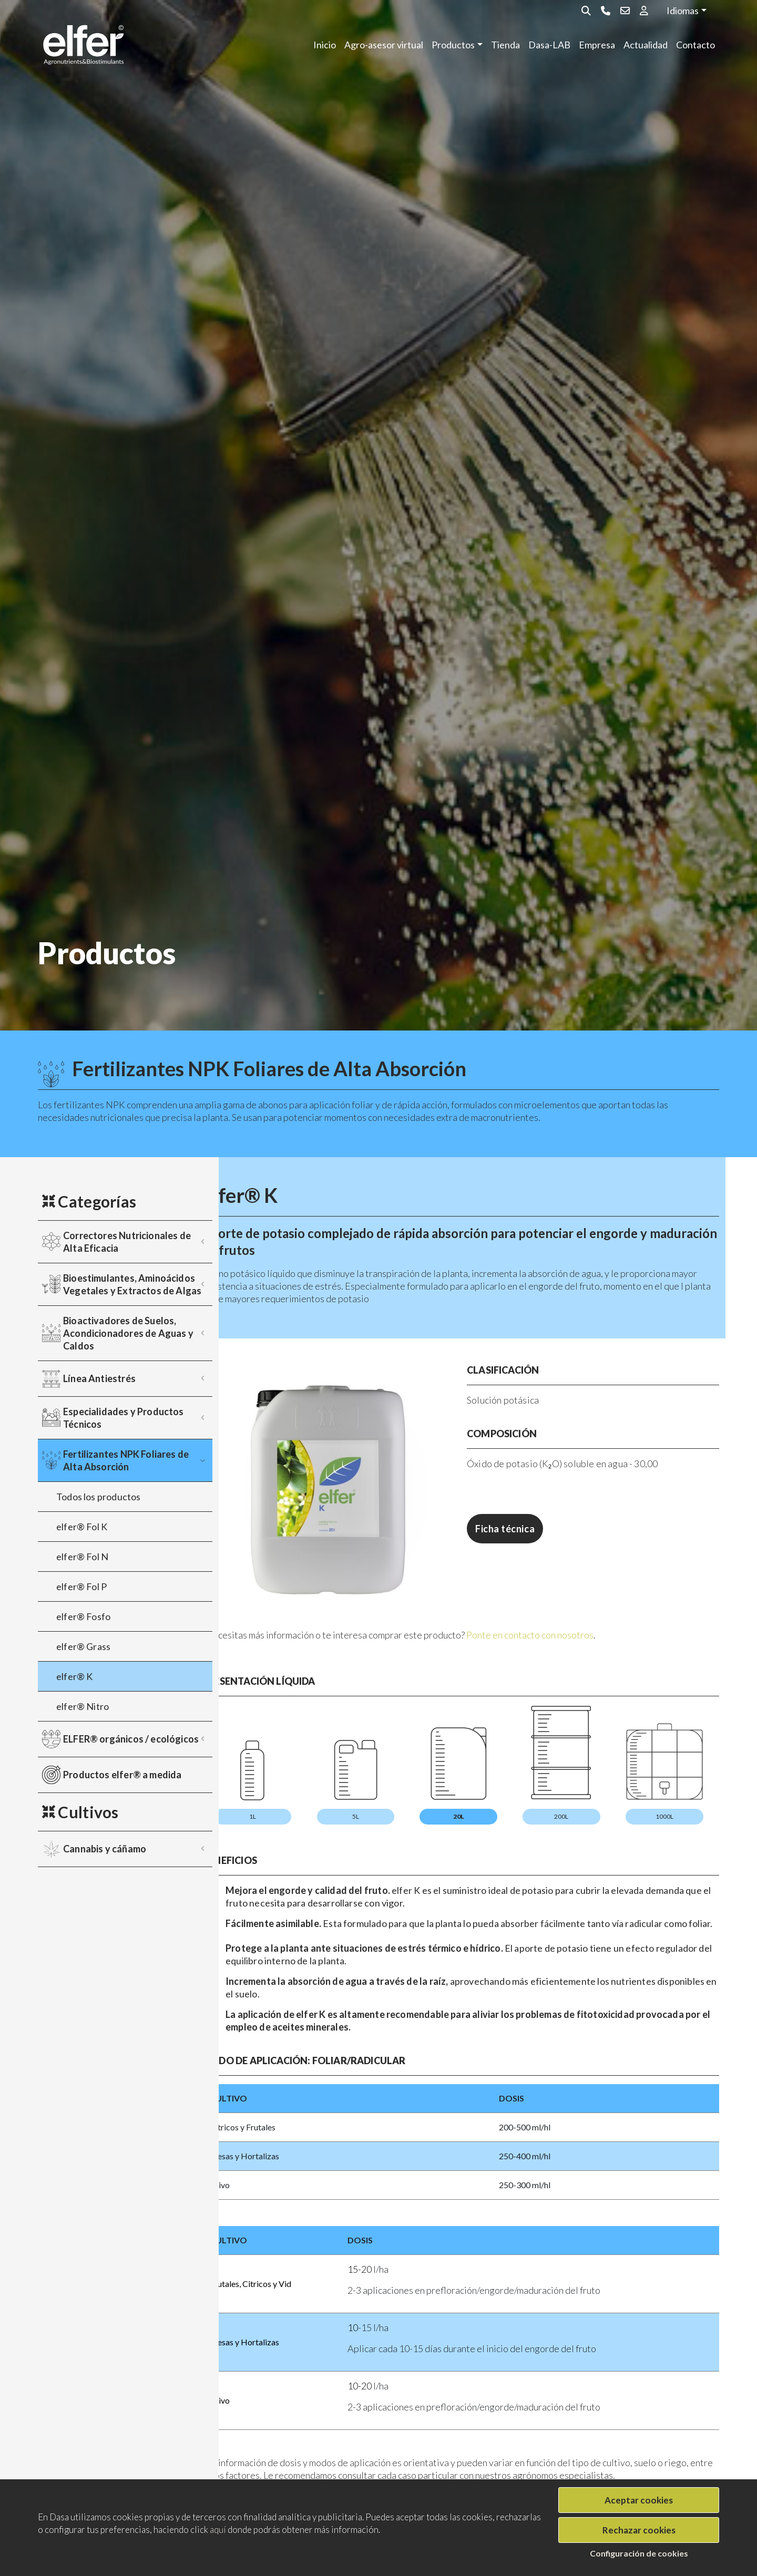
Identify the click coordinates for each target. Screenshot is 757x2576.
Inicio (324, 44)
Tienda (505, 44)
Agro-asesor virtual (383, 44)
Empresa (597, 44)
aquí (218, 2529)
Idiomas (683, 10)
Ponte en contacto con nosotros (593, 1603)
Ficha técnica (536, 1528)
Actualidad (645, 44)
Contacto (695, 44)
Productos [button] (453, 44)
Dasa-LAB (549, 44)
